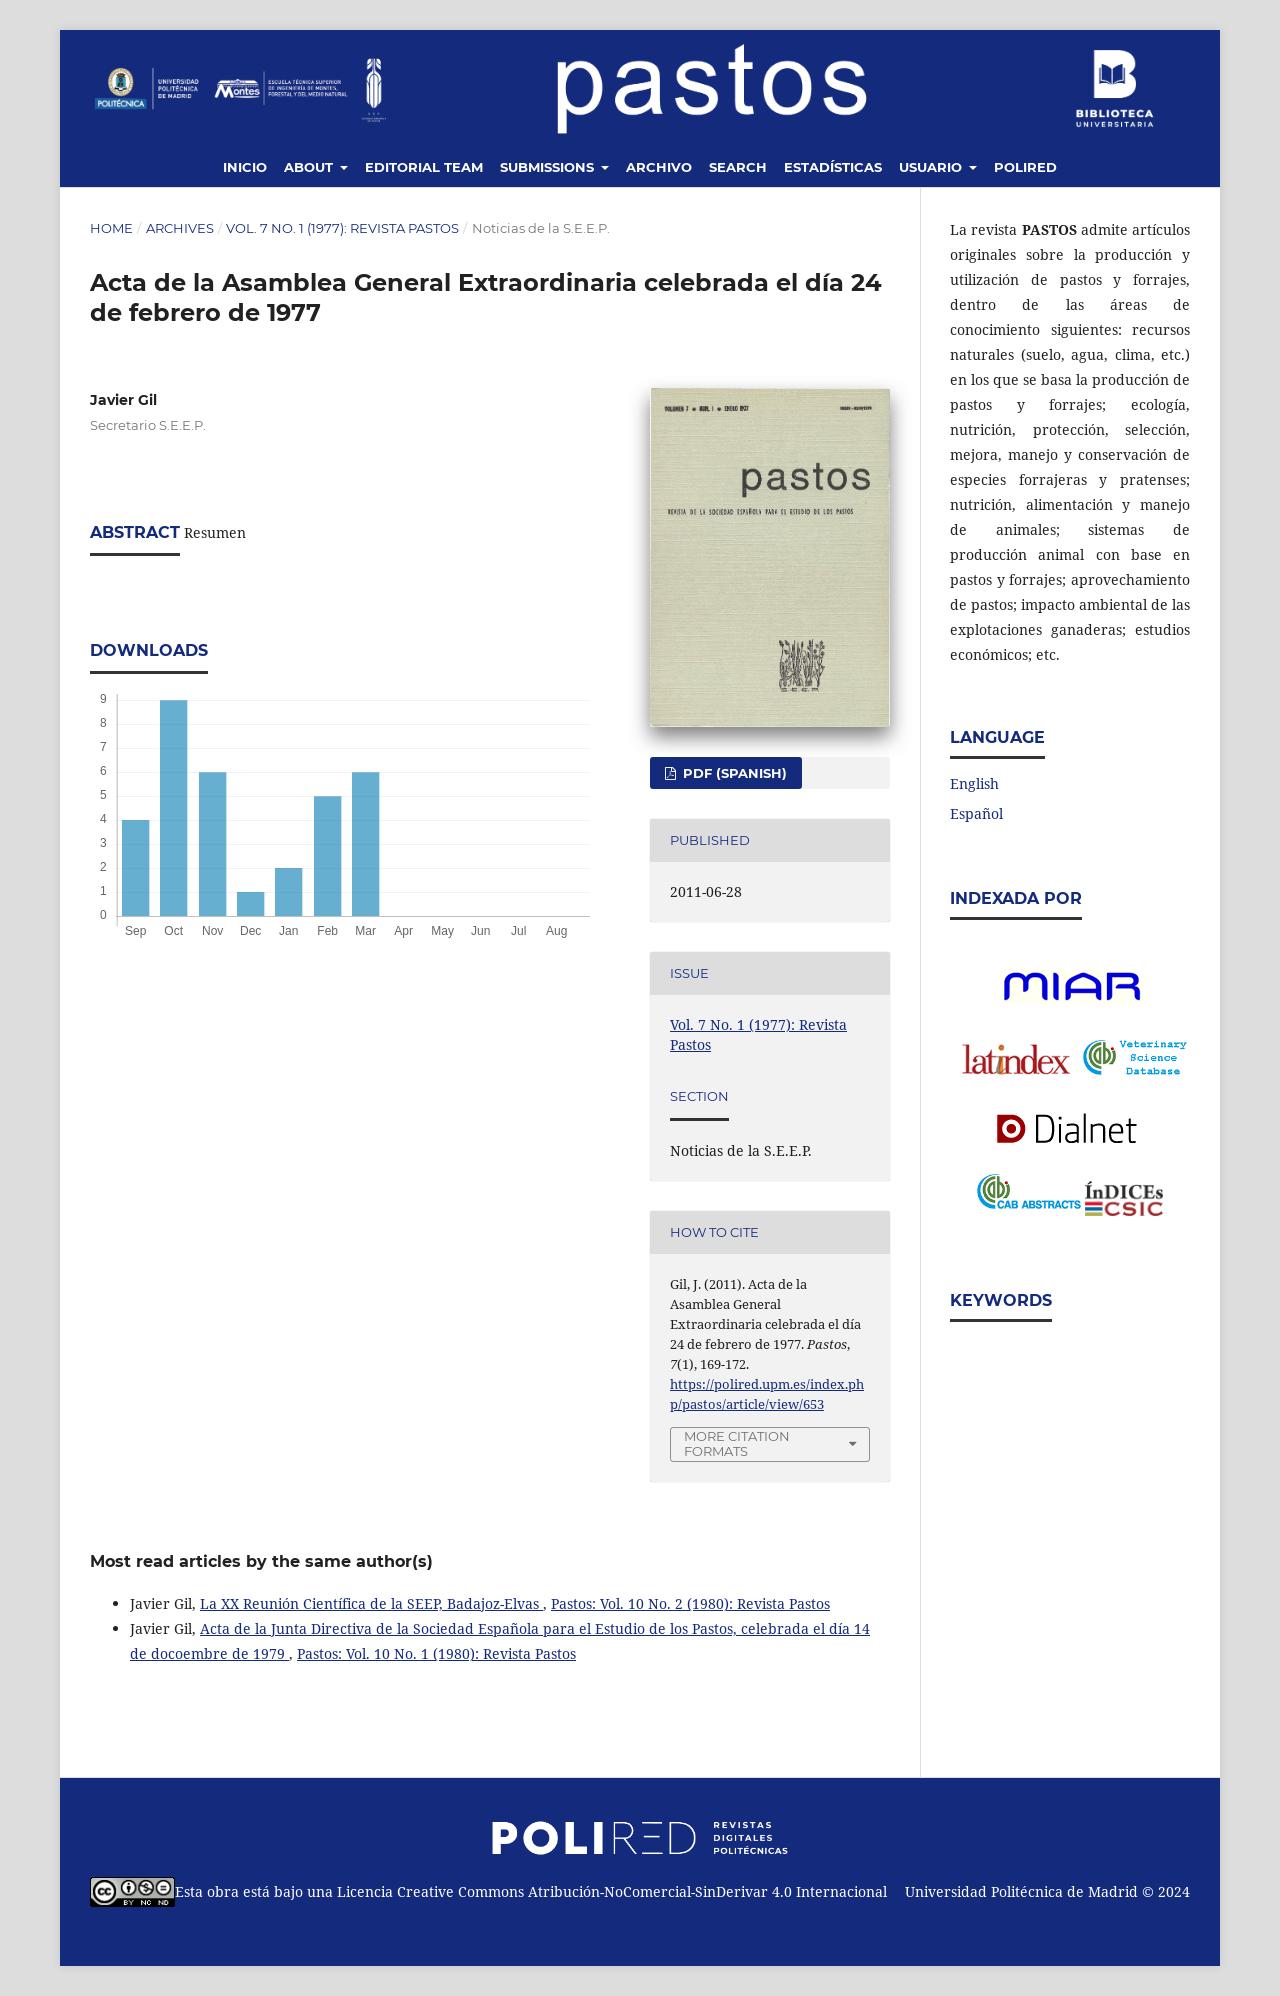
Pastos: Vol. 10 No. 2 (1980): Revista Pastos (690, 1603)
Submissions (549, 167)
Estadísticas (833, 167)
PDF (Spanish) (733, 773)
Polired (1025, 167)
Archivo (659, 167)
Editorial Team (424, 167)
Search (738, 167)
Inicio (245, 167)
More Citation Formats (737, 1443)
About (310, 167)
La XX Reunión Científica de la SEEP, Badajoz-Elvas (371, 1603)
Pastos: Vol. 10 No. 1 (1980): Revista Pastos (436, 1653)
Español (976, 813)
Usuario (932, 167)
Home (111, 228)
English (974, 783)
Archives (180, 228)
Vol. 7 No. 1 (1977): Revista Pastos (342, 228)
